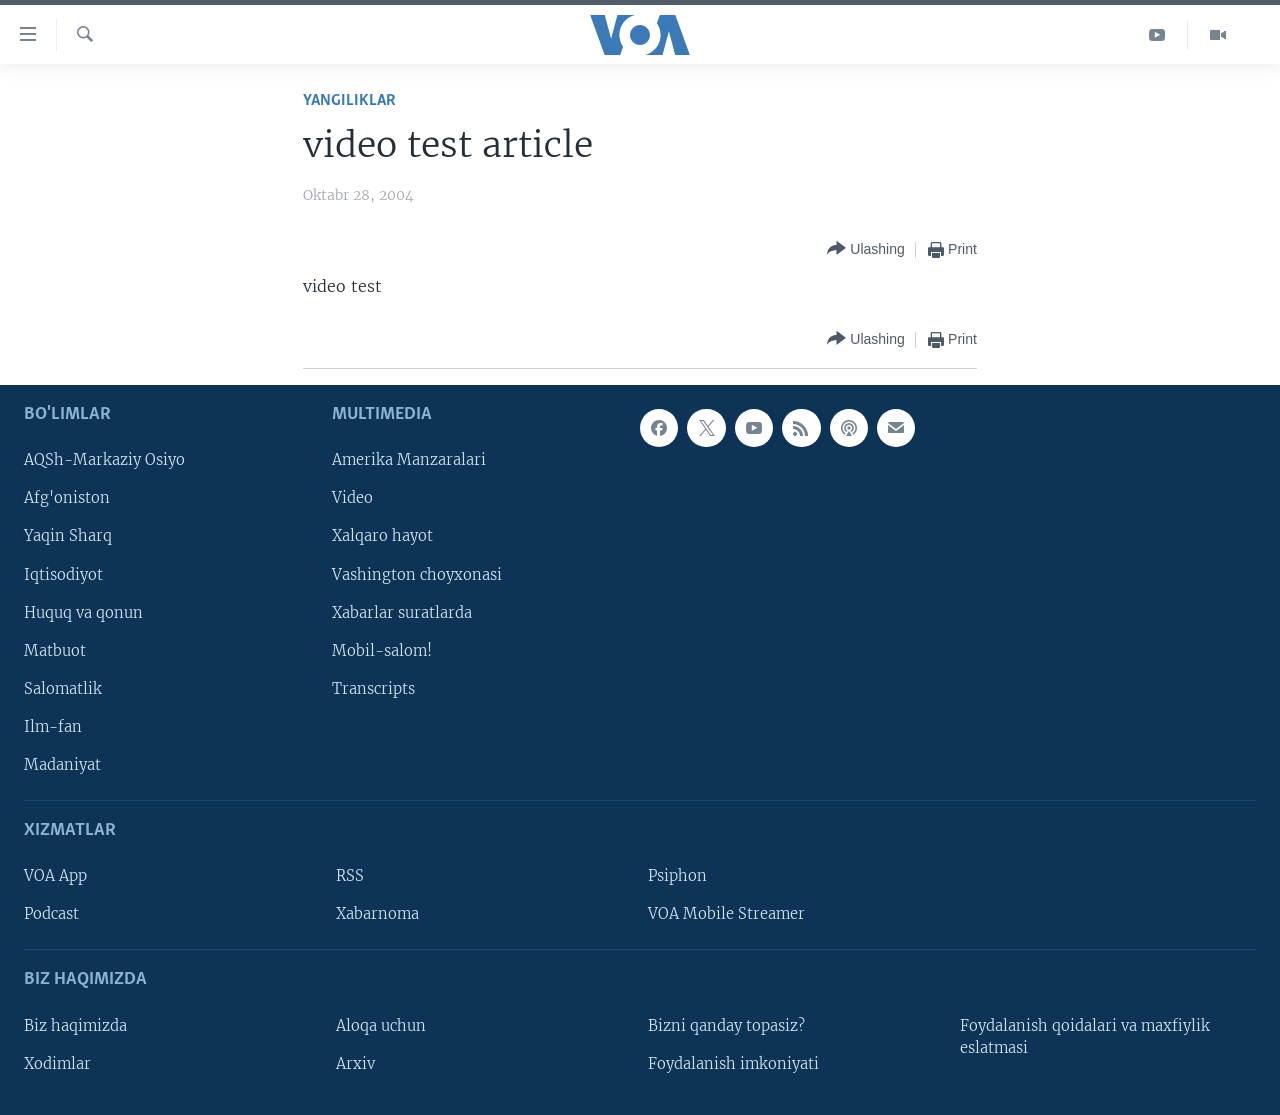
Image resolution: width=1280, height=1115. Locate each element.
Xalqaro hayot (382, 536)
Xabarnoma (377, 914)
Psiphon (677, 876)
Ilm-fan (53, 727)
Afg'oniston (67, 498)
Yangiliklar (349, 100)
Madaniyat (62, 765)
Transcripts (373, 689)
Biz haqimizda (75, 1026)
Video (352, 498)
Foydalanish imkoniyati (733, 1064)
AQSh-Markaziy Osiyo (104, 460)
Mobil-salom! (382, 651)
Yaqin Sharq (68, 536)
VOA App (55, 876)
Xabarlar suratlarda (402, 612)
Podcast (51, 914)
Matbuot (55, 651)
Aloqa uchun (381, 1026)
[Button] (865, 249)
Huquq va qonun (83, 612)
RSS (350, 876)
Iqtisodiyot (63, 574)
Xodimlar (57, 1064)
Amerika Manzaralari (409, 460)
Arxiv (355, 1064)
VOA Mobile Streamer (726, 914)
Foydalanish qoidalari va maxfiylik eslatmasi (1085, 1037)
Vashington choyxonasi (417, 574)
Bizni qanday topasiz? (726, 1026)
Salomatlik (63, 689)
